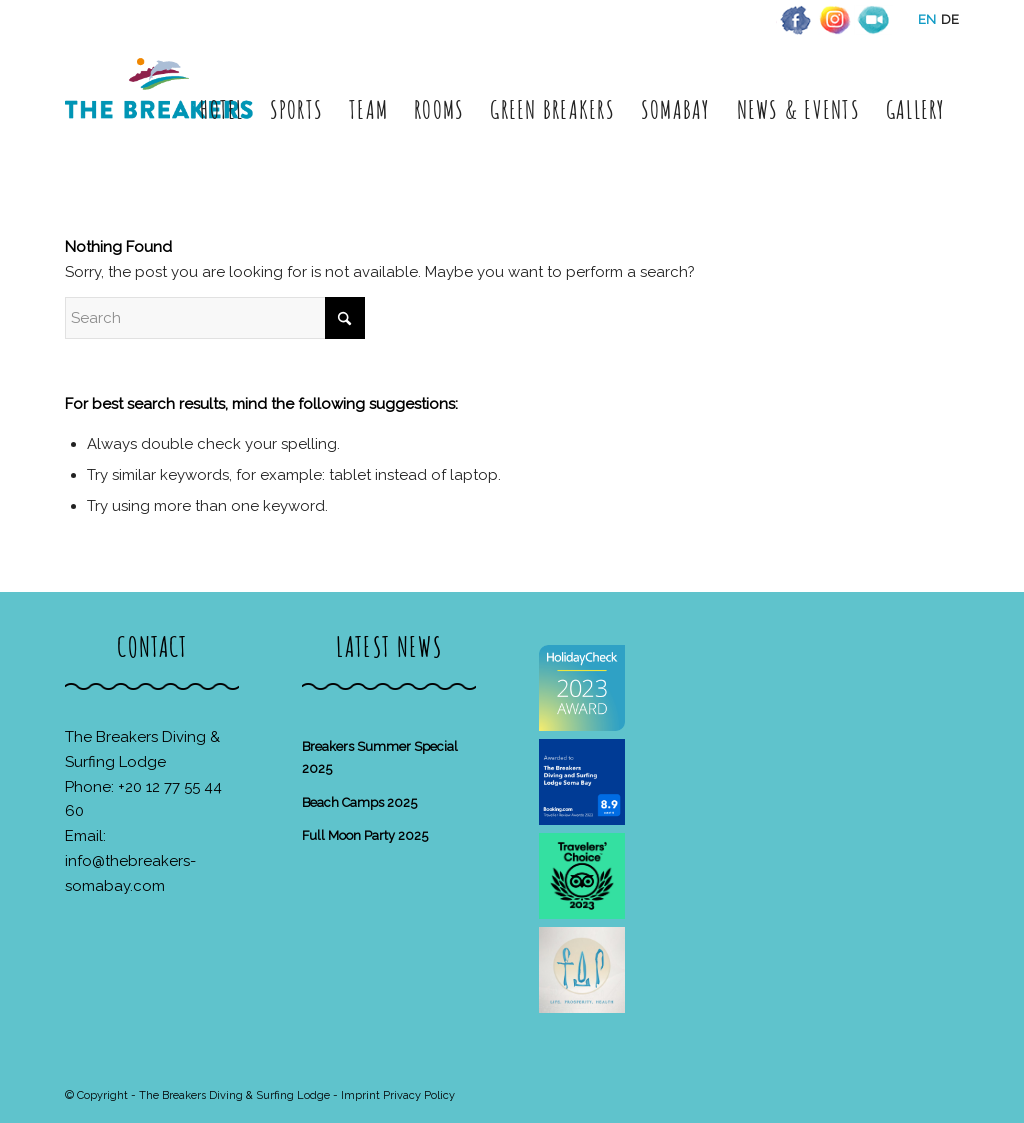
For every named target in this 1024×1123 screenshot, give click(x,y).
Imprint (360, 1095)
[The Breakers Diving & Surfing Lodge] (162, 109)
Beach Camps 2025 (359, 802)
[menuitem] (221, 109)
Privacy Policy (419, 1095)
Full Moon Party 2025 (365, 835)
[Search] (215, 318)
